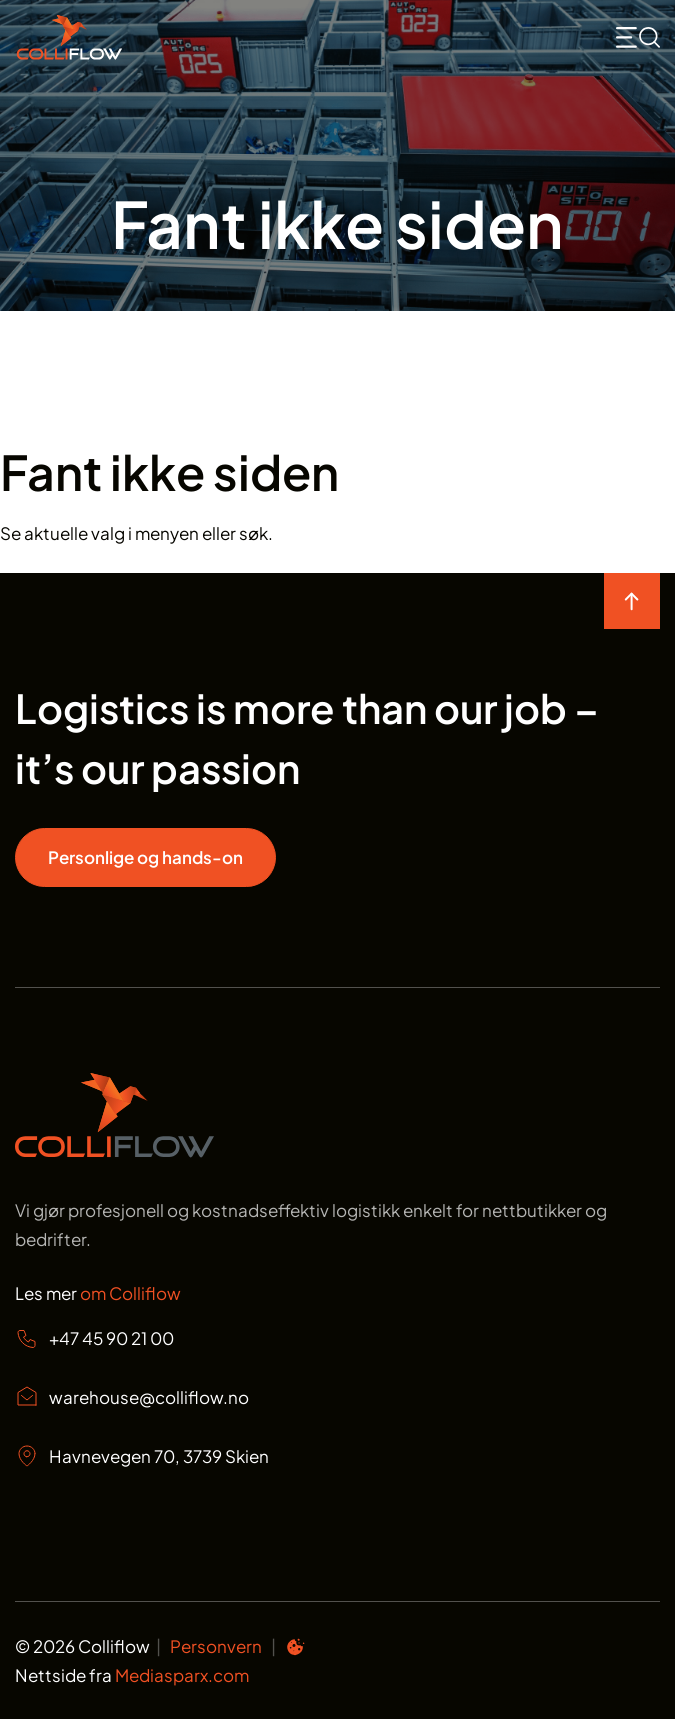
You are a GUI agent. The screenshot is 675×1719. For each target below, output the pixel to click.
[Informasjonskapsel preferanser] (295, 1650)
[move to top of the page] (632, 601)
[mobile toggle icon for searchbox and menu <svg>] (638, 37)
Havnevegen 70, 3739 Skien (142, 1456)
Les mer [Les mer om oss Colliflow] (98, 1293)
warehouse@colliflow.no (132, 1397)
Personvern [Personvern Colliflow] (216, 1646)
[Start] (114, 37)
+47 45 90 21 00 (94, 1338)
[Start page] (114, 1151)
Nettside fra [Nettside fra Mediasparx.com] (132, 1675)
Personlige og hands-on (145, 857)
